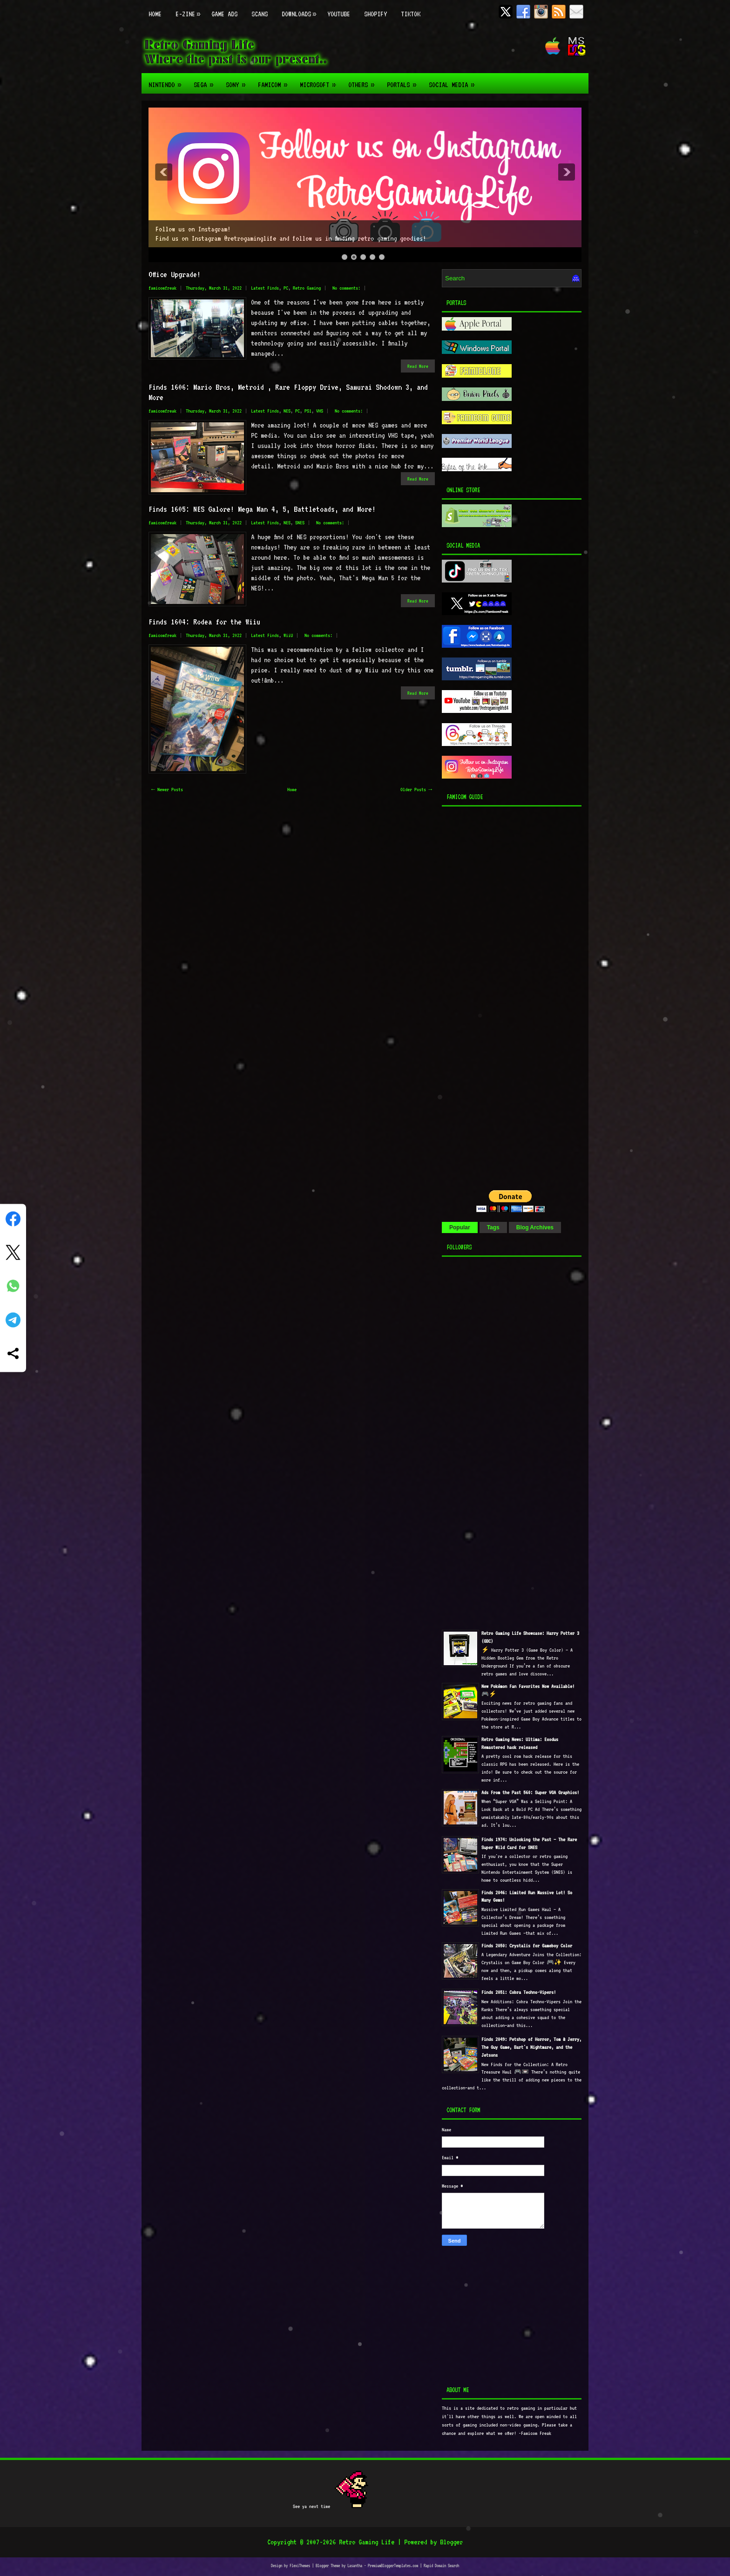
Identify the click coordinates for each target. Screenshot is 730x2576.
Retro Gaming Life (366, 2542)
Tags (493, 1227)
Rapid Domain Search (441, 2565)
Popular (459, 1227)
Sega (206, 81)
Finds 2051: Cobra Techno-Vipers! (518, 1992)
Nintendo (168, 81)
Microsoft (320, 81)
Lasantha (354, 2565)
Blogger (451, 2542)
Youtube (338, 14)
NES (287, 411)
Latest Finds (265, 288)
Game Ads (224, 14)
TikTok (410, 14)
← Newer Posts (167, 789)
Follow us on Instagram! (192, 229)
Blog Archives (535, 1227)
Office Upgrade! (175, 274)
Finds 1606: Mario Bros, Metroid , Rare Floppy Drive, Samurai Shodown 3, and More (288, 392)
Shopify (375, 14)
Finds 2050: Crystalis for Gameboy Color (526, 1946)
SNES (299, 523)
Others (364, 81)
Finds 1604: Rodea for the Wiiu (204, 621)
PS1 (307, 411)
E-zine (190, 9)
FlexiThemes (300, 2565)
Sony (238, 81)
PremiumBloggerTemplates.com (393, 2565)
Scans (259, 14)
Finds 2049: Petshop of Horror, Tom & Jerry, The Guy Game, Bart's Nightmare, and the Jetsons (531, 2047)
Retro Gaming (307, 288)
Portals (404, 81)
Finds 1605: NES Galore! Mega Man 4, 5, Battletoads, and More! (262, 509)
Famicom (275, 81)
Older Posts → (416, 789)
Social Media (454, 81)
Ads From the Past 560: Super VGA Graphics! (530, 1793)
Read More (417, 366)
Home (155, 14)
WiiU (288, 635)
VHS (319, 411)
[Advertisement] (500, 995)
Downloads (301, 9)
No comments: (346, 288)
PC (286, 288)
